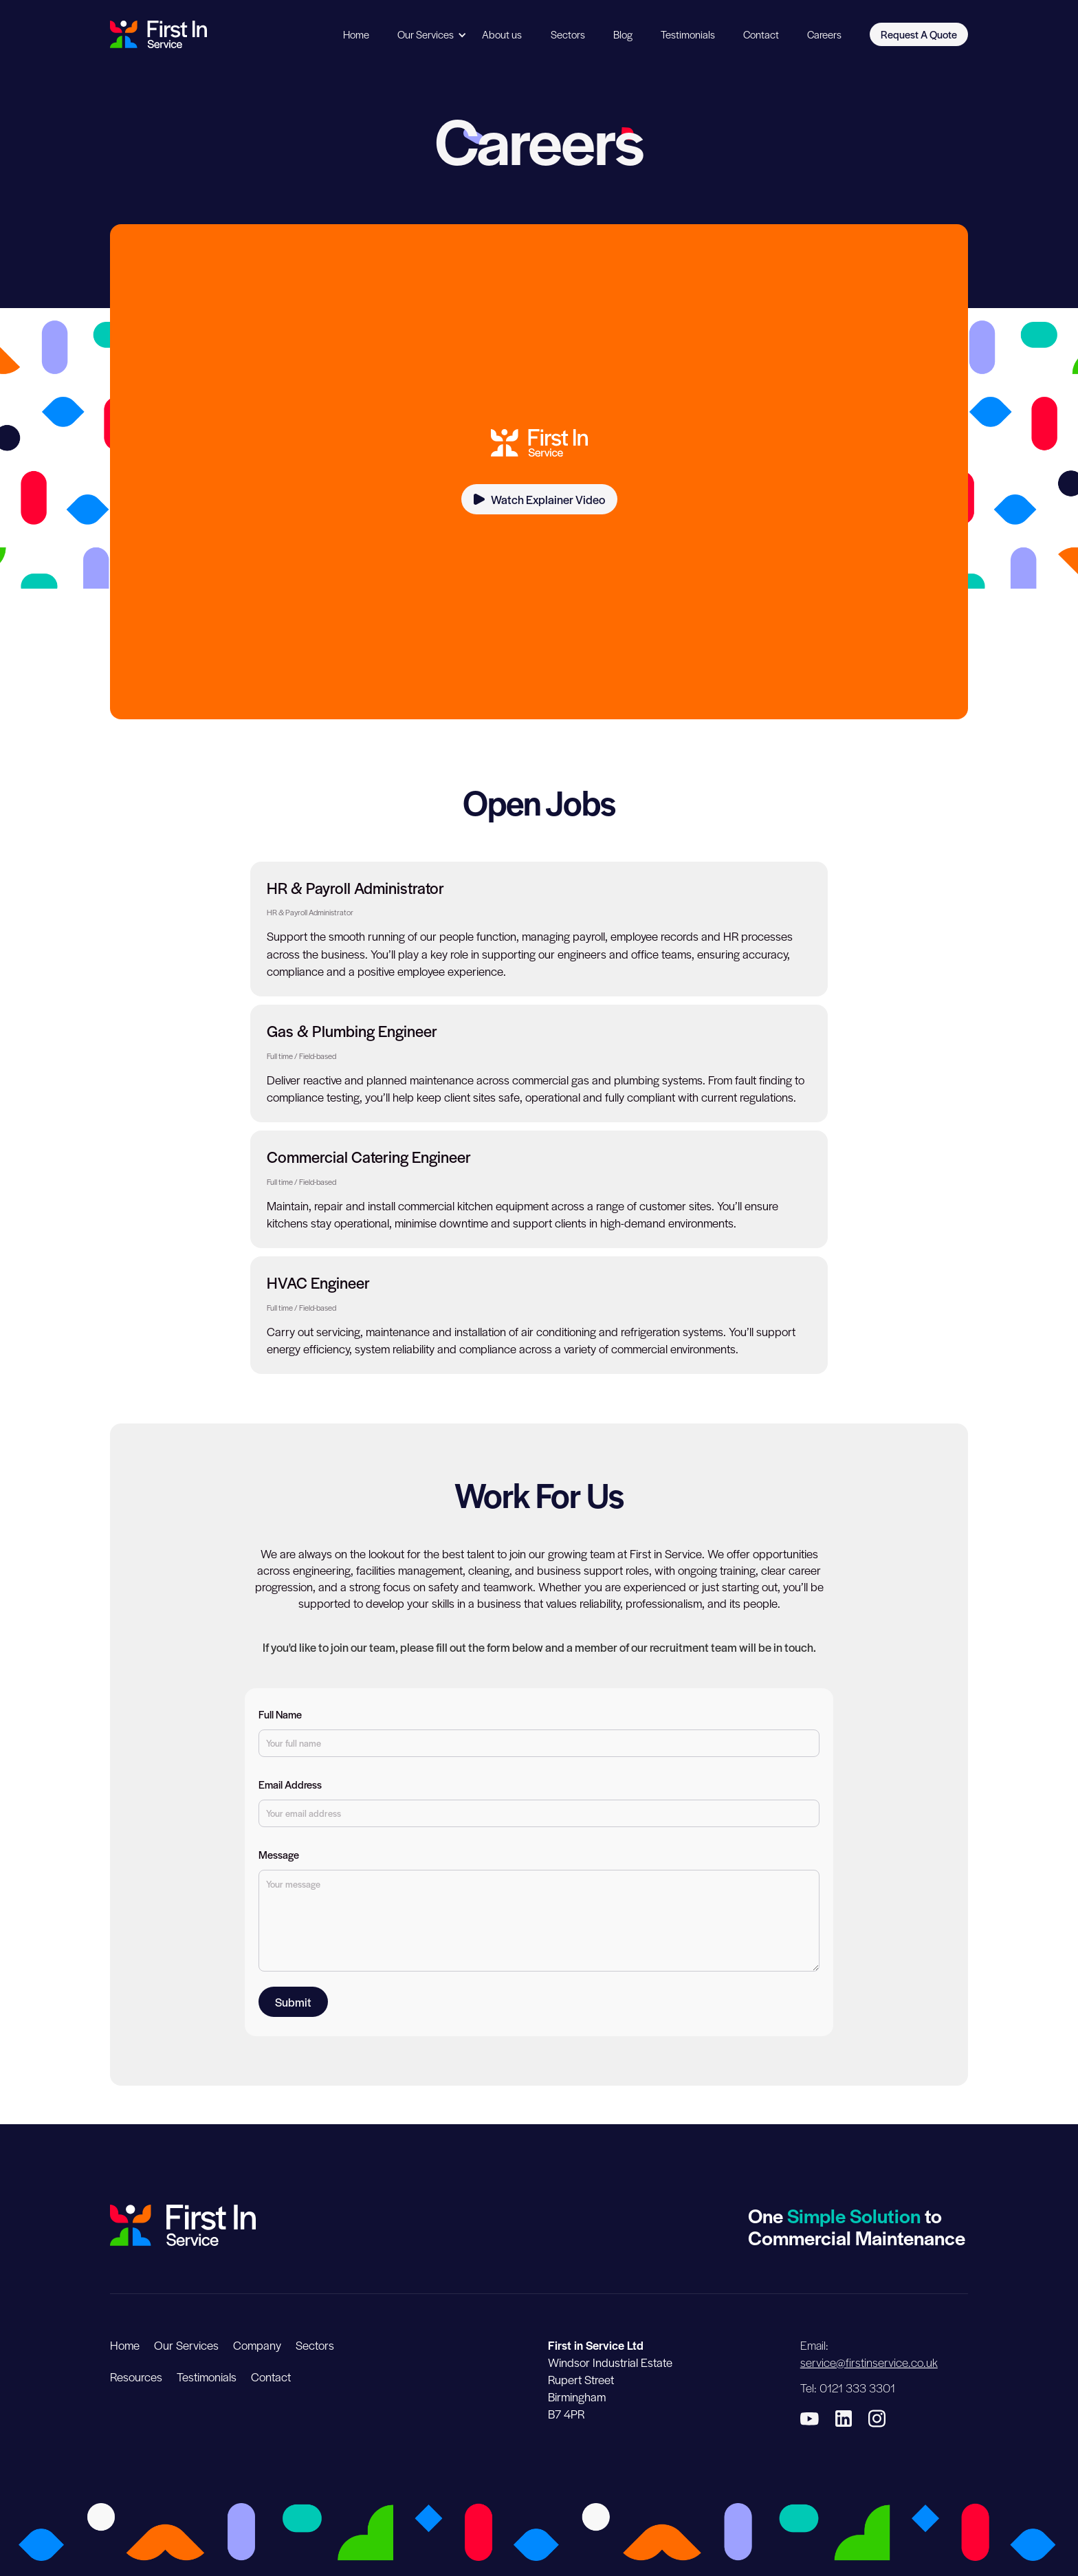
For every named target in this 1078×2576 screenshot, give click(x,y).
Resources (136, 2376)
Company (257, 2345)
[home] (158, 34)
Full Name (280, 1714)
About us (502, 34)
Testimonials (688, 34)
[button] (426, 35)
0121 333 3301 (857, 2387)
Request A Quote (919, 34)
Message (278, 1855)
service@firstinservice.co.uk (869, 2362)
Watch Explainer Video (548, 499)
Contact (761, 34)
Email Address (290, 1784)
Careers (824, 34)
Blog (622, 34)
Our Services (425, 34)
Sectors (568, 34)
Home (356, 34)
